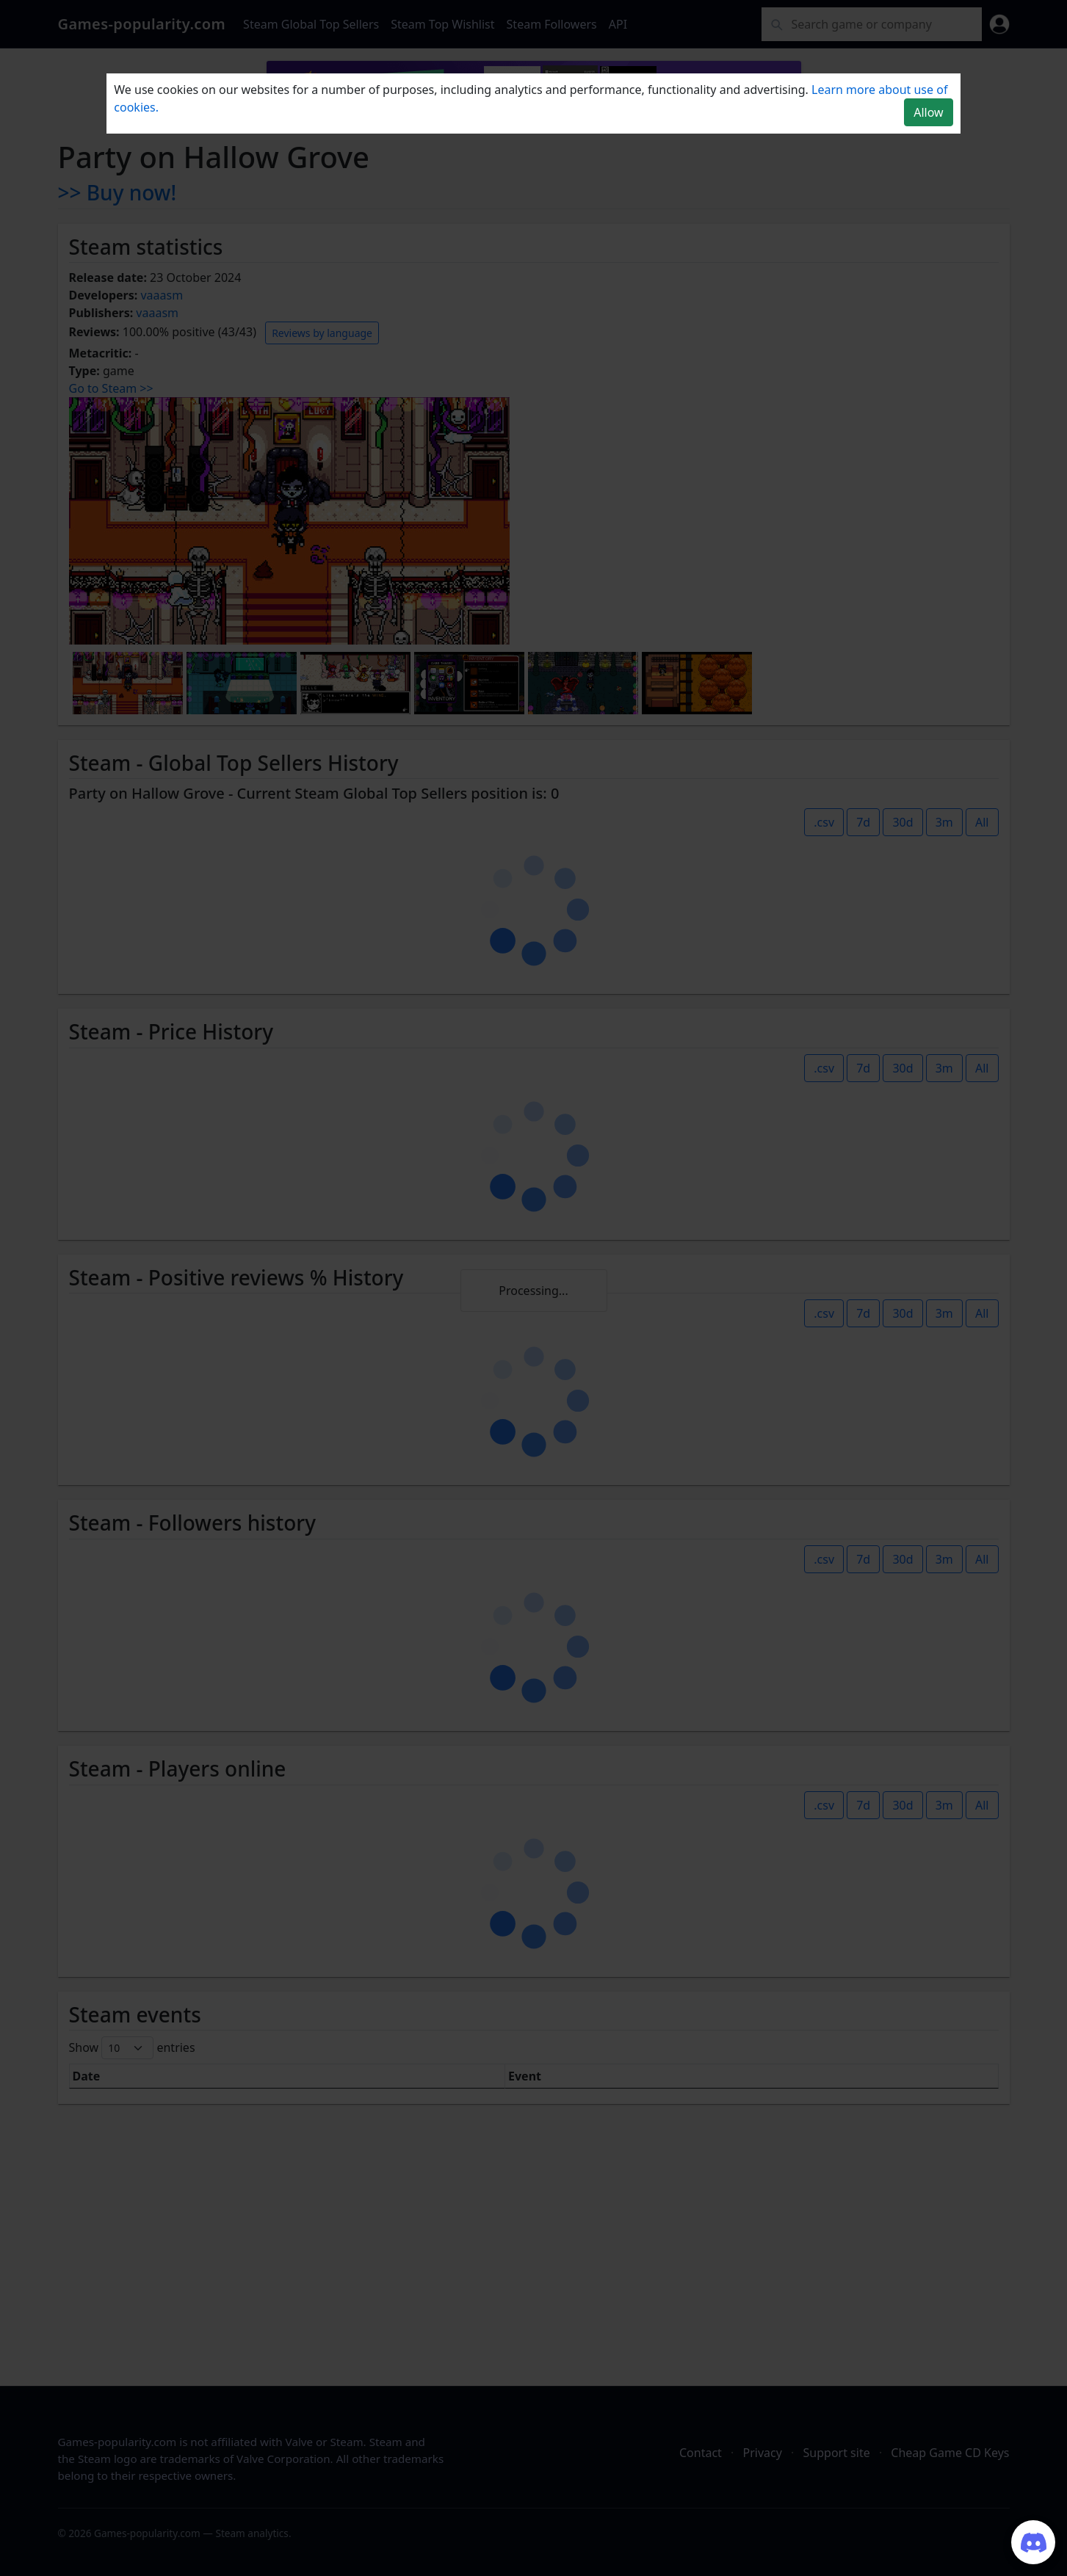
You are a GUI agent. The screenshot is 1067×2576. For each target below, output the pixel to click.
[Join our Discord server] (1033, 2542)
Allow (928, 112)
